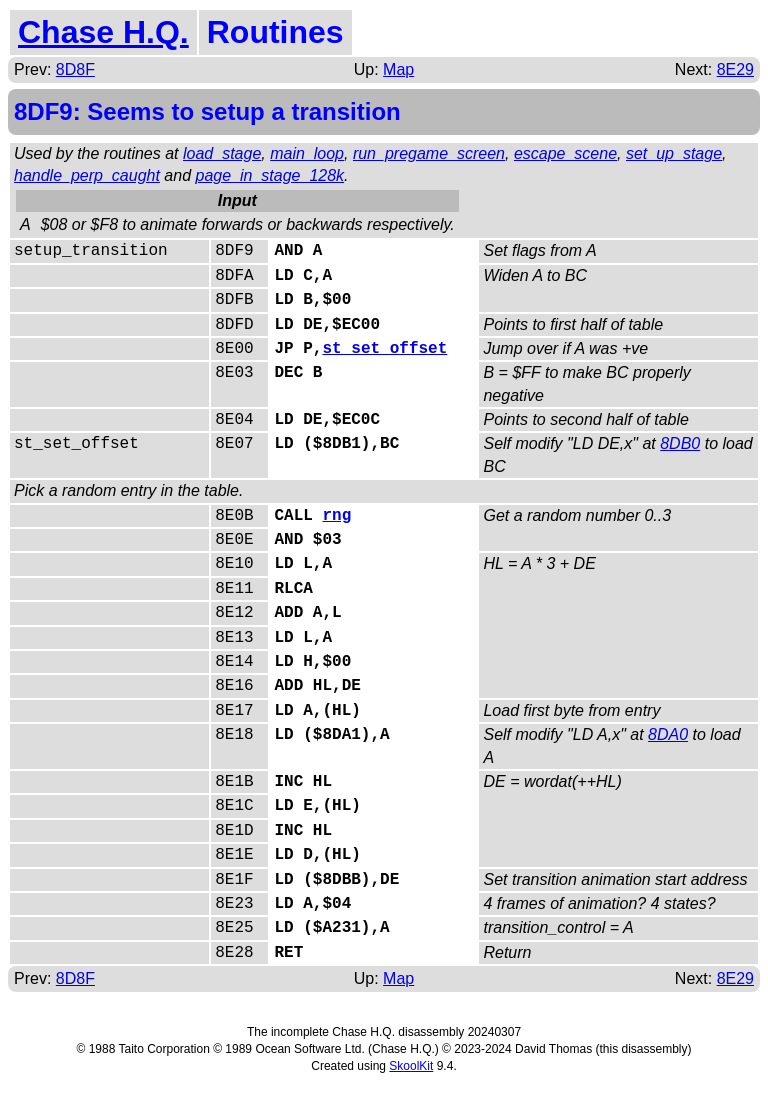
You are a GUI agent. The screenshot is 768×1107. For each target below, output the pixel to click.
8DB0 (680, 443)
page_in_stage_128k (270, 175)
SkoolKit (411, 1066)
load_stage (222, 153)
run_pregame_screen (429, 153)
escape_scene (565, 153)
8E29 (735, 69)
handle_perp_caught (87, 175)
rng (336, 516)
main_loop (307, 153)
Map (398, 69)
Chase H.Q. (103, 32)
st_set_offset (384, 349)
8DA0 (668, 734)
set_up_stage (674, 153)
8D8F (75, 69)
